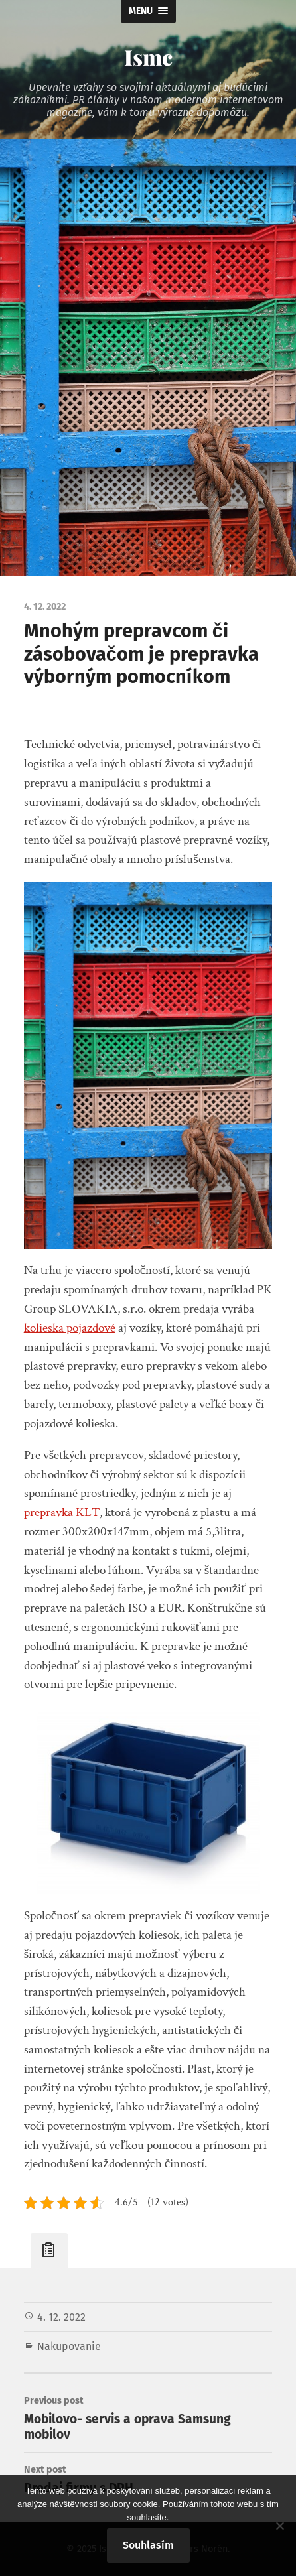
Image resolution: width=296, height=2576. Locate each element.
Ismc (148, 56)
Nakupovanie (69, 2346)
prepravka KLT (62, 1512)
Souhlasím (148, 2545)
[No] (279, 2525)
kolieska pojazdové (69, 1328)
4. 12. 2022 (61, 2317)
